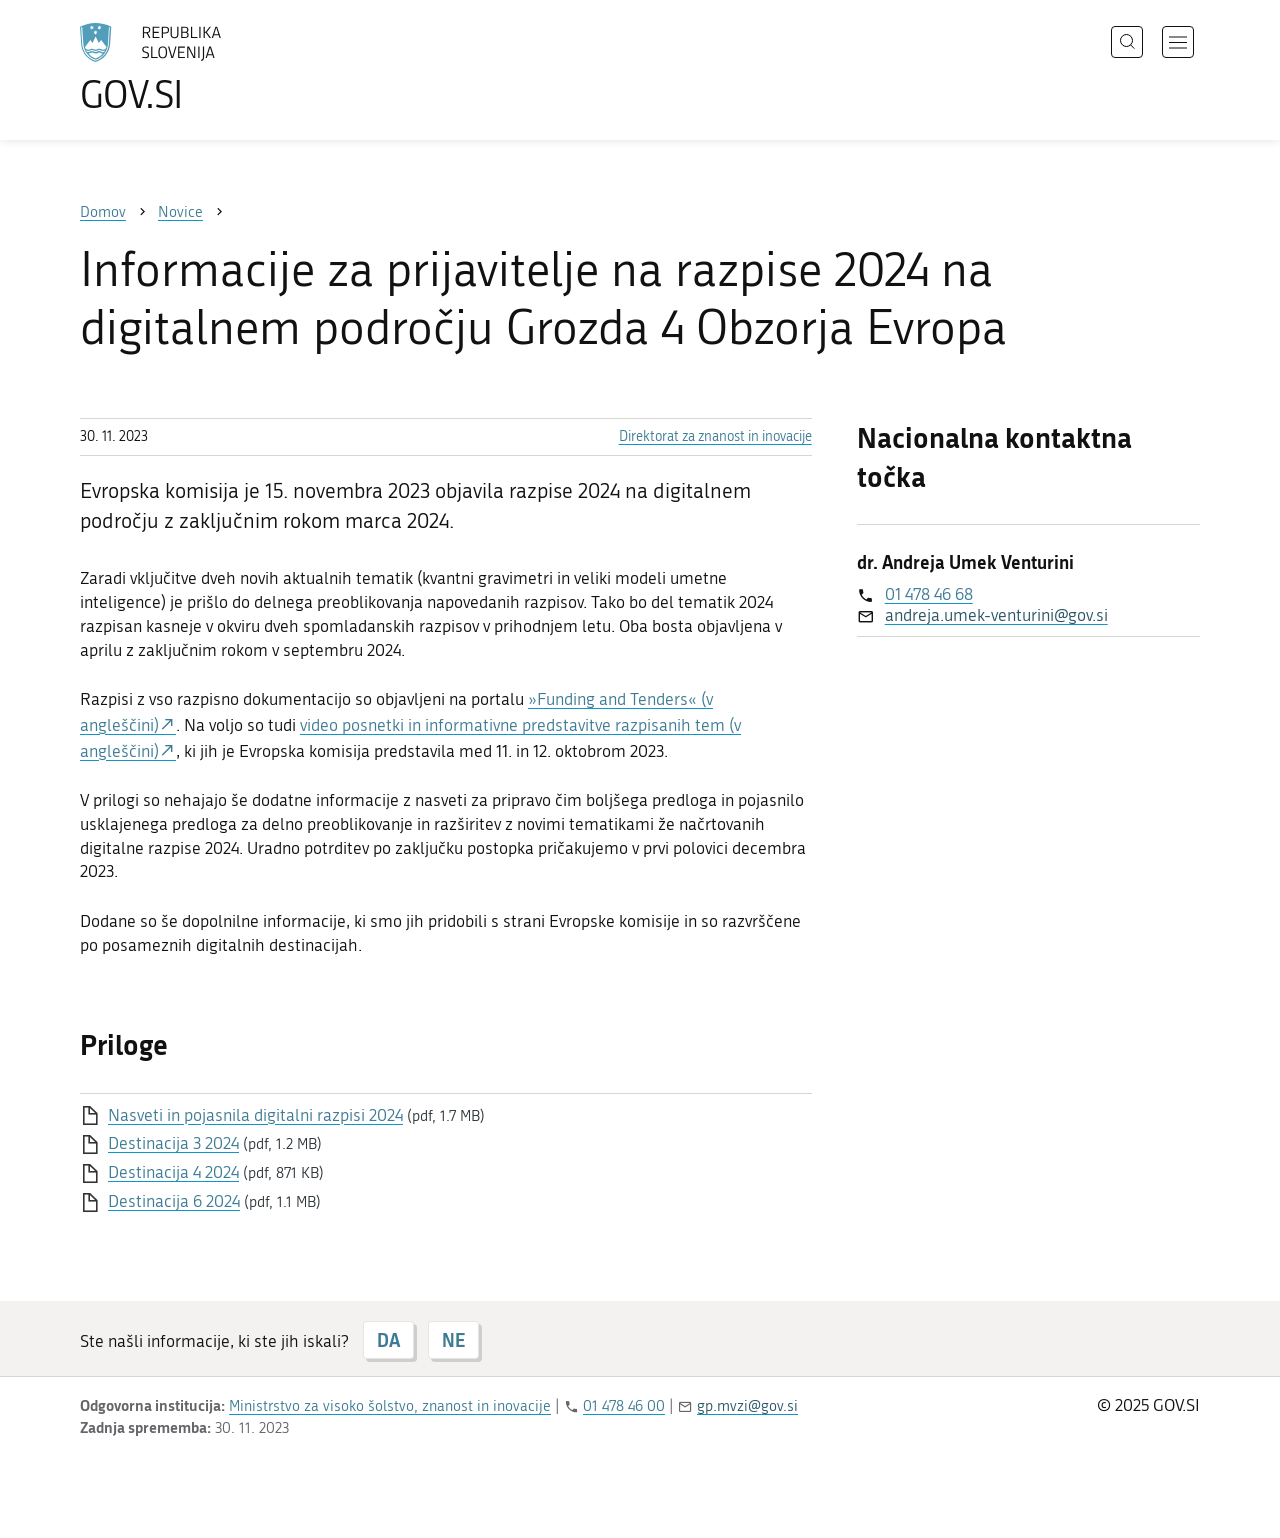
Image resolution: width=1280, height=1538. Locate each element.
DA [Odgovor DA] (388, 1340)
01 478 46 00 (624, 1406)
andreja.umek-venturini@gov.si (996, 615)
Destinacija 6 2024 (174, 1201)
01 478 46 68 (929, 594)
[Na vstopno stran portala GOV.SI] (206, 68)
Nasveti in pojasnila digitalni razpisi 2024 (255, 1115)
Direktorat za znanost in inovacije (715, 436)
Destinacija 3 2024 (173, 1143)
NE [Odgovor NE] (453, 1340)
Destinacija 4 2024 (173, 1172)
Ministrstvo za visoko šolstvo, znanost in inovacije (390, 1406)
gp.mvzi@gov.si (747, 1406)
